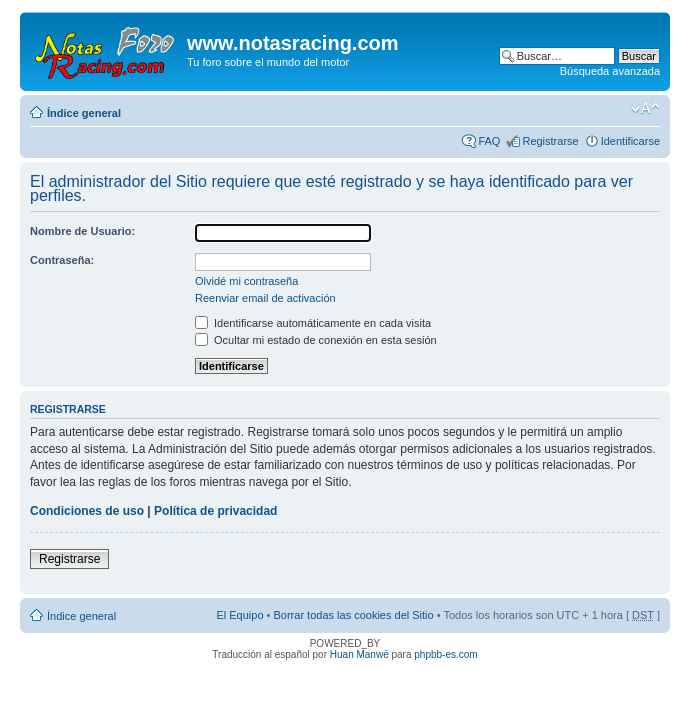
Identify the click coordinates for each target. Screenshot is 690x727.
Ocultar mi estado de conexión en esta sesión (316, 340)
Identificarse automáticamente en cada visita (313, 323)
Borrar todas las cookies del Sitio (353, 615)
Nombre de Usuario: (82, 231)
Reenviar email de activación (265, 298)
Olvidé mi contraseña (246, 281)
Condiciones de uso (87, 511)
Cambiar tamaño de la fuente (645, 109)
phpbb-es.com (445, 654)
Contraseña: (62, 260)
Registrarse (550, 141)
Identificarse (630, 141)
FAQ (489, 141)
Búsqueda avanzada (610, 71)
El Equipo (239, 615)
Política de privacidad (215, 511)
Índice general (84, 113)
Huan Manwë (359, 654)
